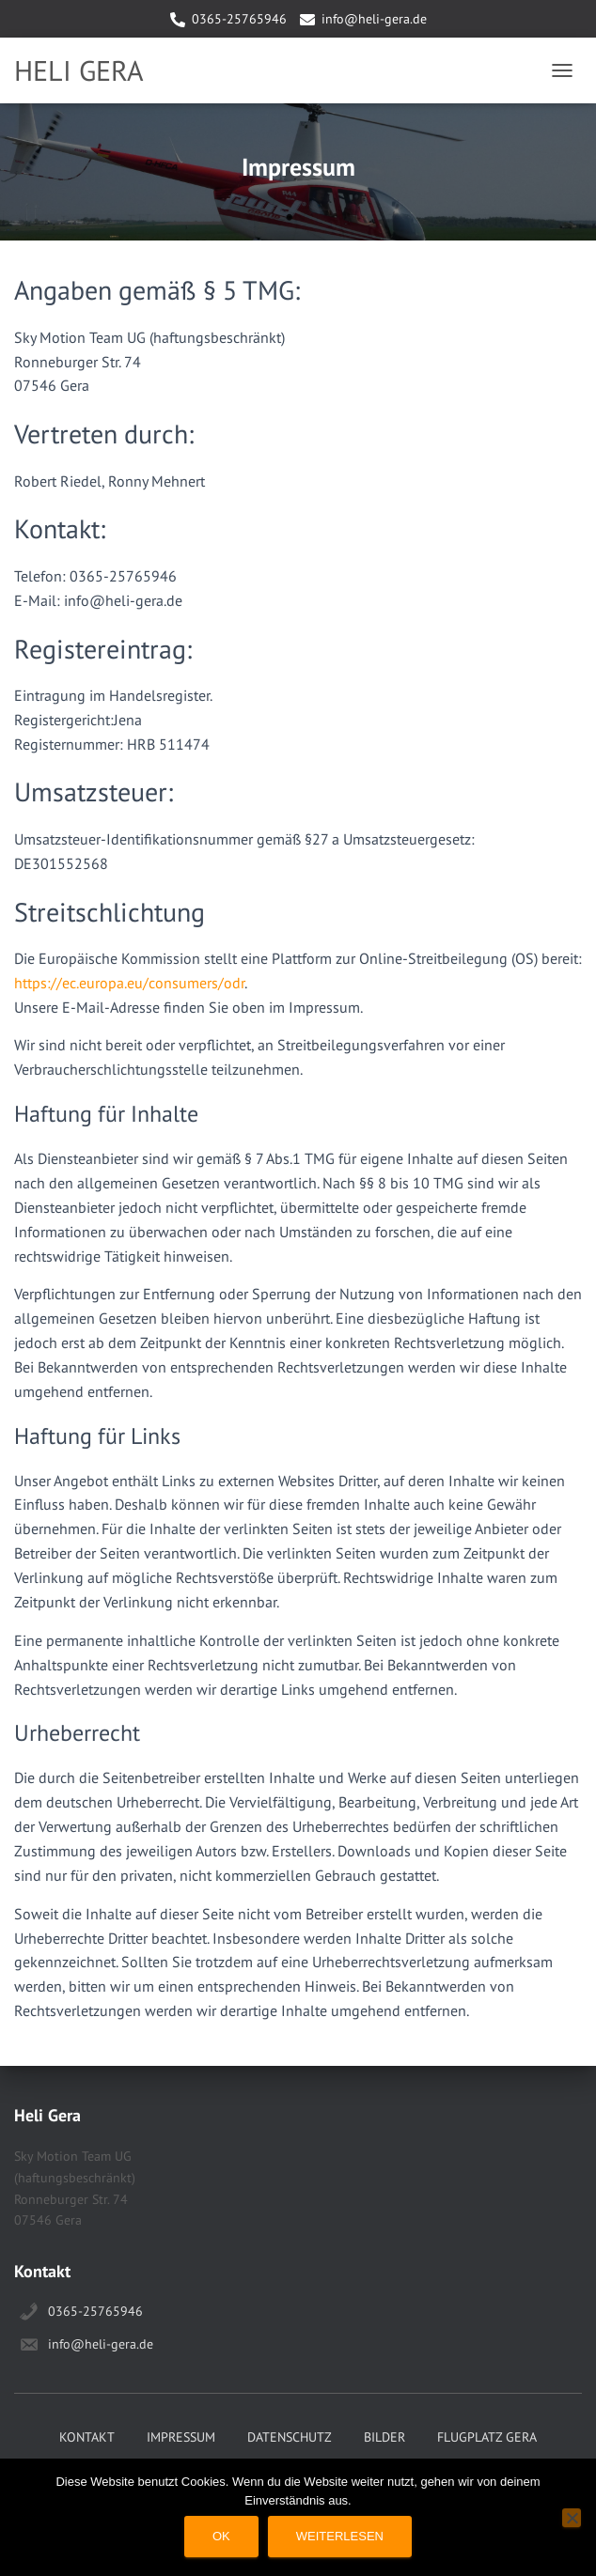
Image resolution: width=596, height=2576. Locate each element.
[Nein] (571, 2517)
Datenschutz (289, 2437)
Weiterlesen (340, 2536)
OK (221, 2536)
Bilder (384, 2437)
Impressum (181, 2437)
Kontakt (87, 2437)
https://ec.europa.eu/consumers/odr (129, 982)
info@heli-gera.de (374, 18)
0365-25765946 (239, 18)
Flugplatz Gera (487, 2437)
